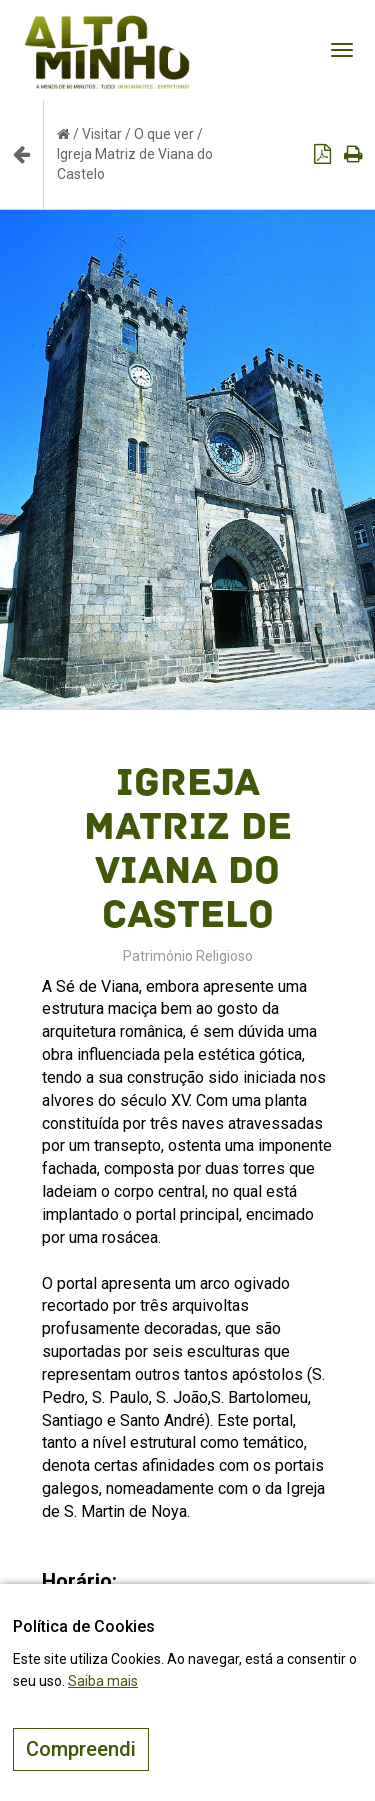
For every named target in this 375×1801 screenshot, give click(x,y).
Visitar (102, 134)
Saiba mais (103, 1681)
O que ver (164, 134)
